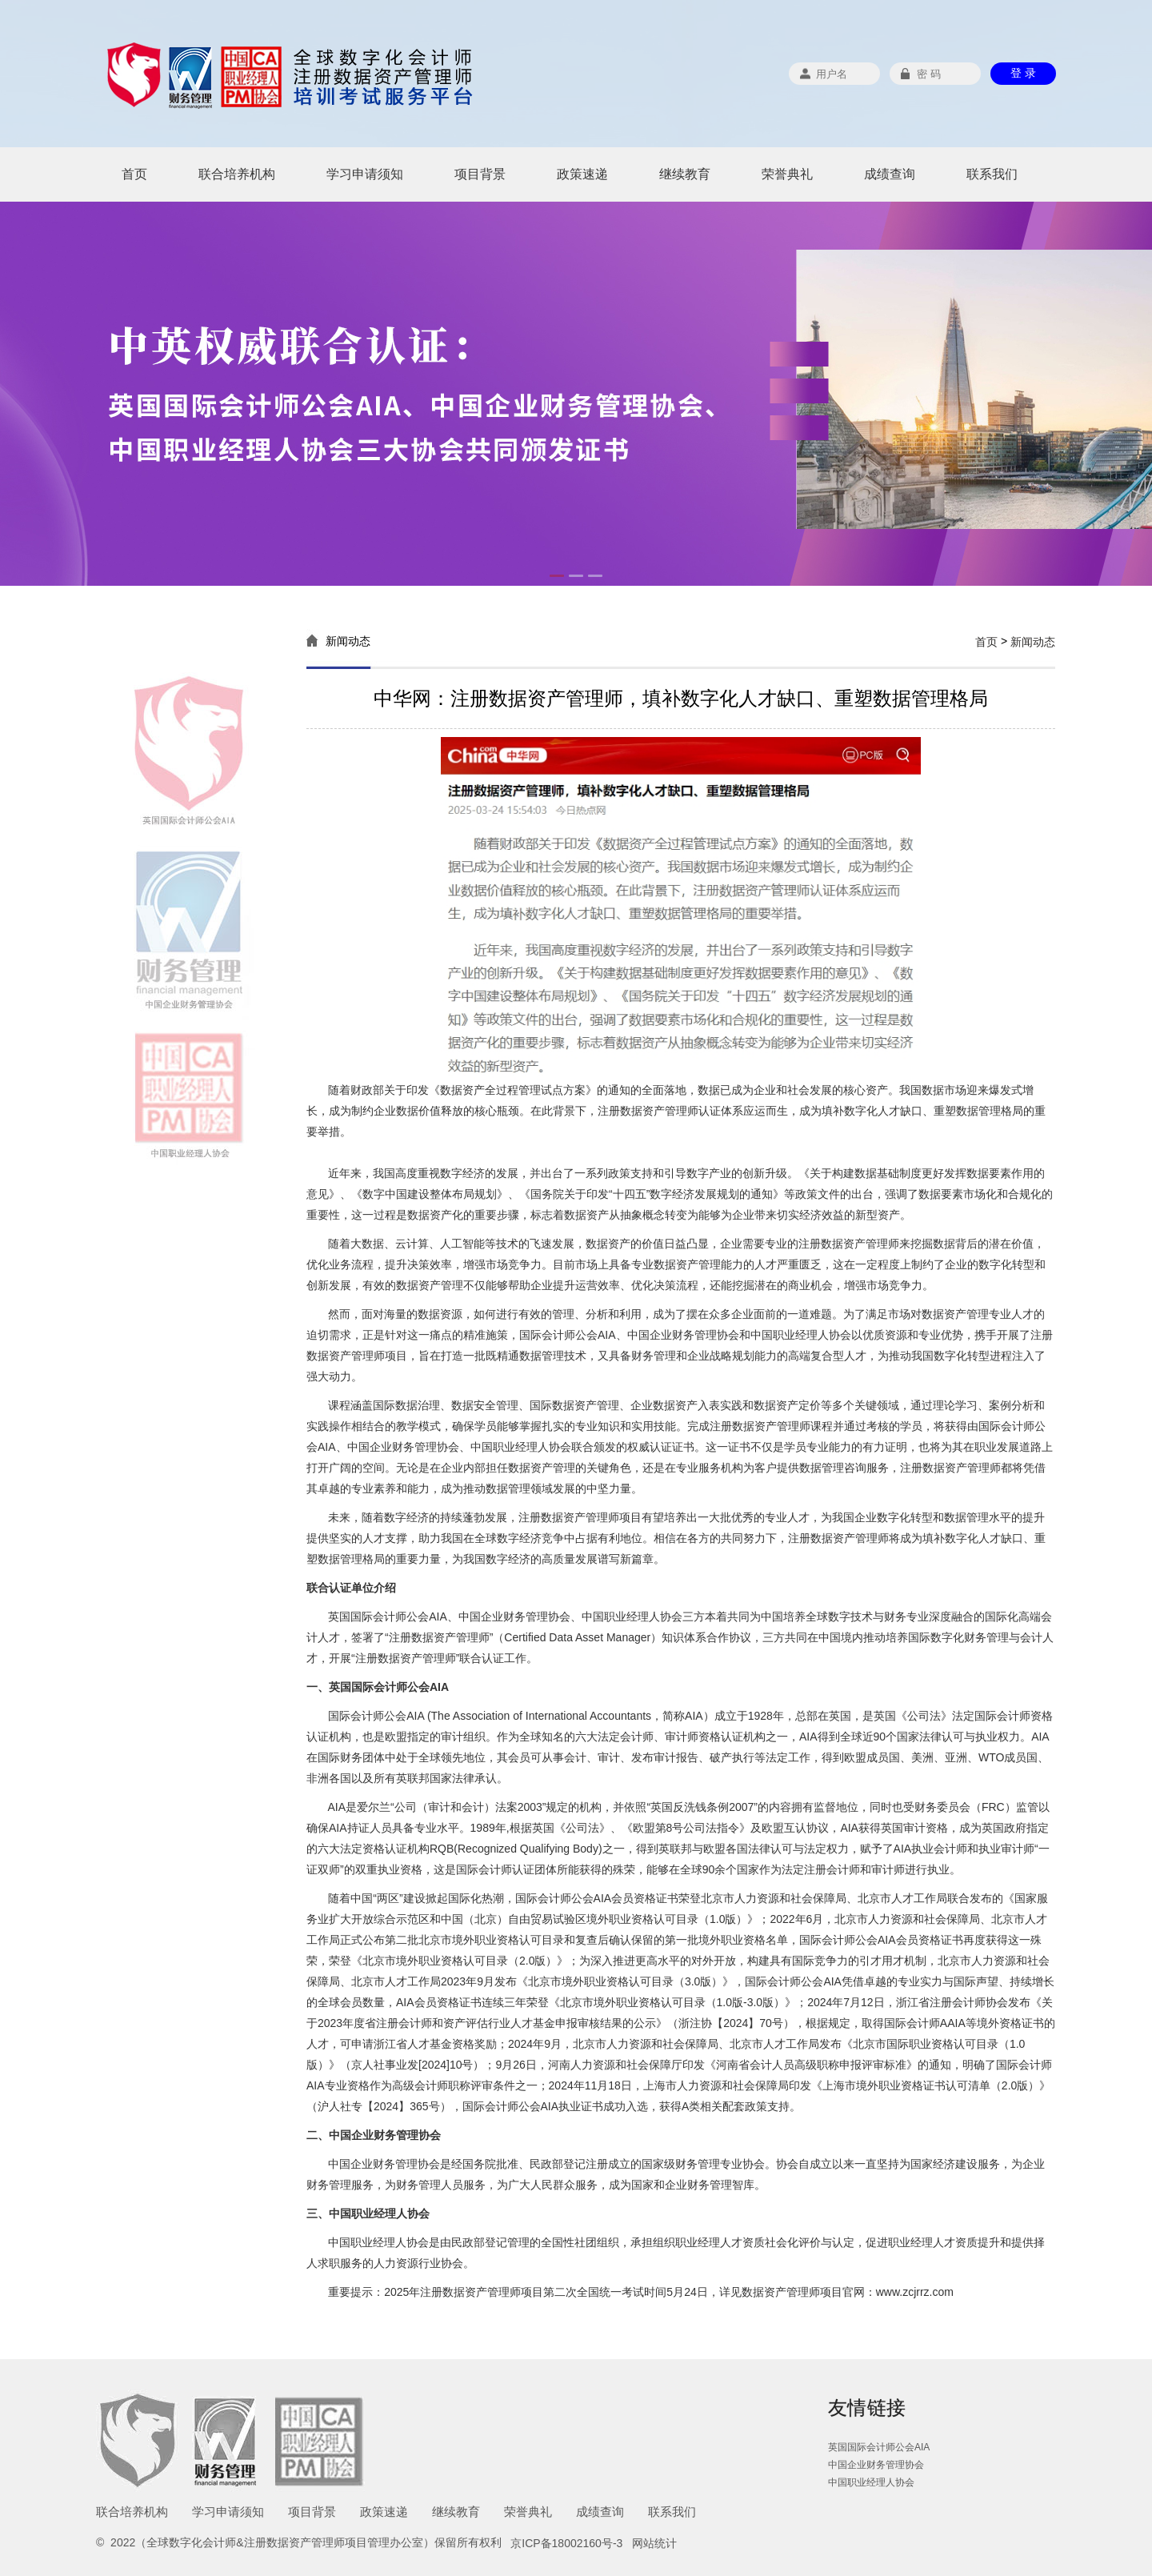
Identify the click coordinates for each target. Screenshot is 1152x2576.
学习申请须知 (364, 174)
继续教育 (684, 174)
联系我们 (992, 174)
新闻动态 (1032, 641)
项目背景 (480, 174)
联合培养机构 (236, 174)
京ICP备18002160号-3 (566, 2543)
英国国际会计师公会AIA (879, 2447)
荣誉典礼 (787, 174)
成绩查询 (889, 174)
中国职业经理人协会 (871, 2482)
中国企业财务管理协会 (876, 2464)
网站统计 (654, 2543)
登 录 (1023, 72)
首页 (134, 174)
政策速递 (582, 174)
